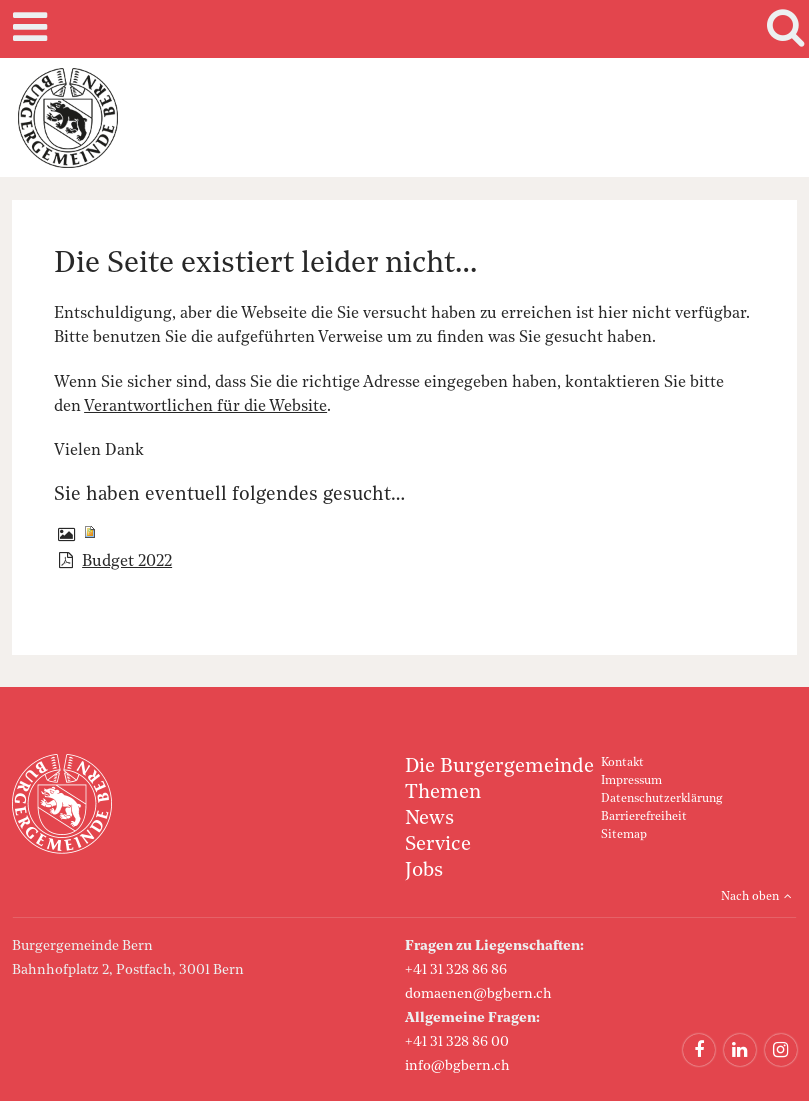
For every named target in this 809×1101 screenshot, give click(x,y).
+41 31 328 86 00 (457, 1042)
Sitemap (624, 835)
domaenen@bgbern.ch (478, 994)
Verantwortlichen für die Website (205, 407)
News (429, 819)
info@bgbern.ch (457, 1066)
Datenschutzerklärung (661, 799)
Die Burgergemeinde (499, 767)
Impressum (631, 781)
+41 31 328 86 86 (456, 970)
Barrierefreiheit (644, 817)
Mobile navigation (27, 29)
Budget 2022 (127, 562)
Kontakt (622, 763)
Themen (443, 793)
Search (782, 29)
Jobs (424, 871)
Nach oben (750, 897)
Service (438, 845)
